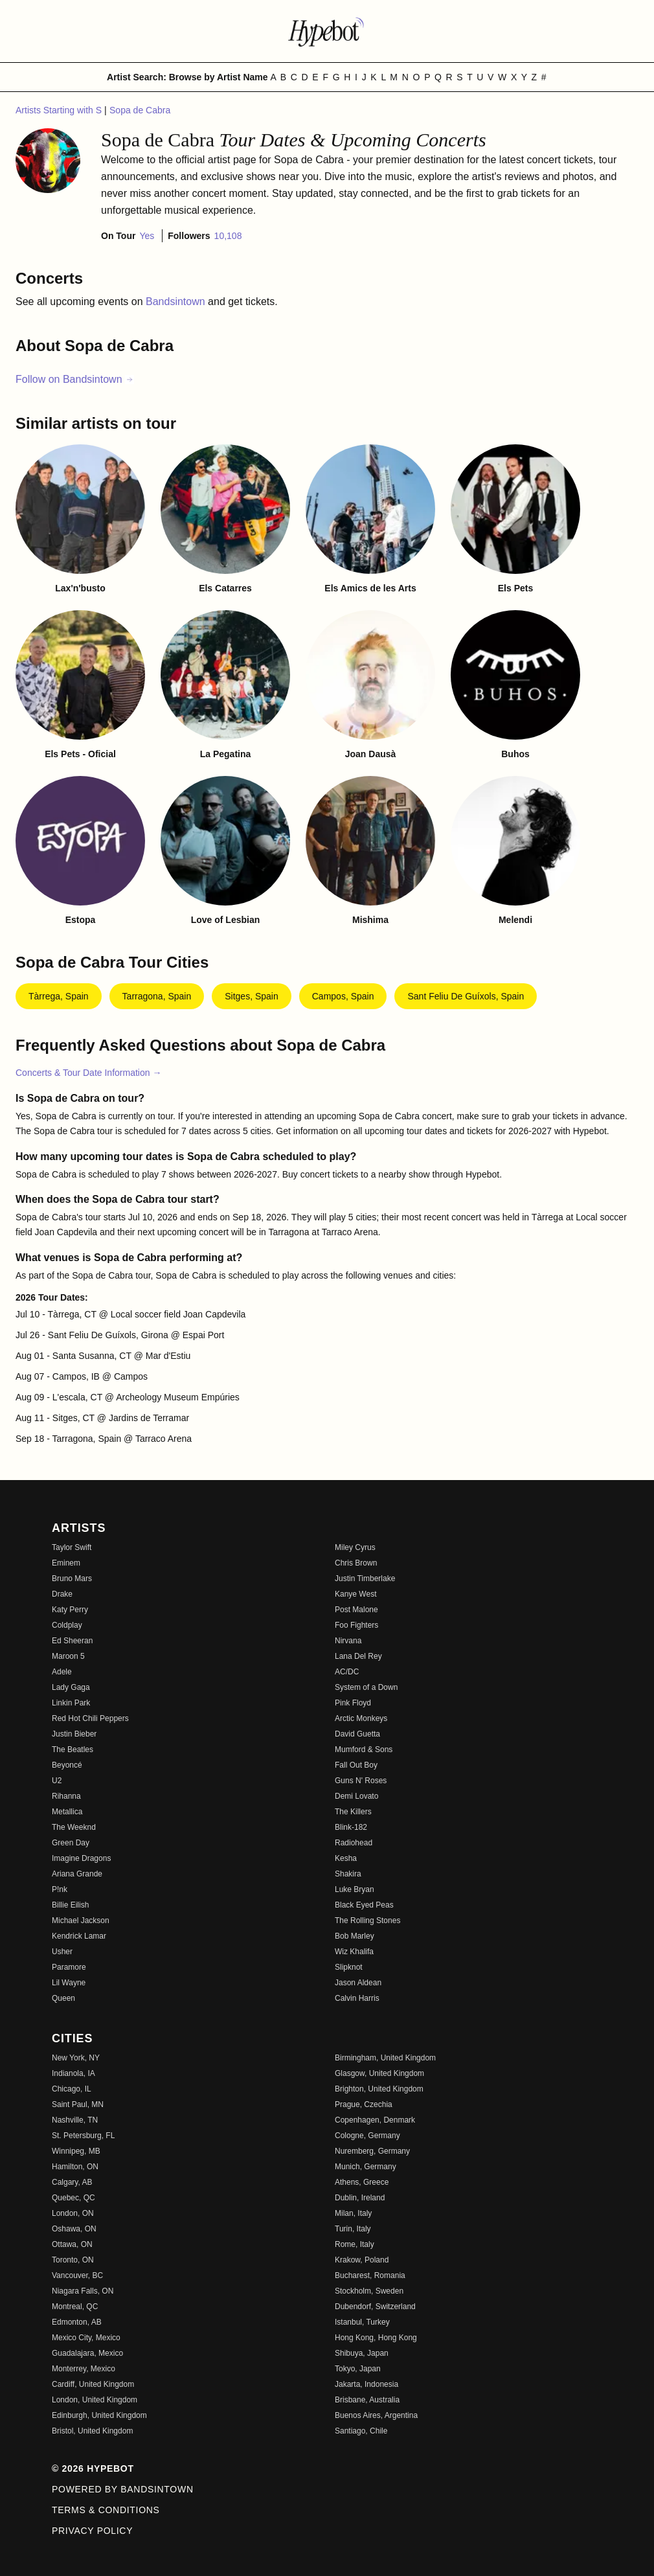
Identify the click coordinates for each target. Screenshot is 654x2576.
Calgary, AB (72, 2182)
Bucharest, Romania (370, 2275)
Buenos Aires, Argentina (376, 2415)
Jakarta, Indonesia (366, 2384)
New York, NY (76, 2057)
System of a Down (366, 1687)
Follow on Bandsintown (75, 379)
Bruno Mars (72, 1578)
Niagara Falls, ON (82, 2291)
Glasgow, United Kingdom (379, 2073)
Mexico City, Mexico (86, 2337)
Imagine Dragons (81, 1858)
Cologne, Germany (367, 2135)
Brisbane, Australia (367, 2399)
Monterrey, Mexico (83, 2368)
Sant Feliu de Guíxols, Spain (465, 996)
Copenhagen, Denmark (375, 2120)
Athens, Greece (362, 2182)
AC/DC (347, 1671)
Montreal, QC (75, 2306)
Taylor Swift (71, 1547)
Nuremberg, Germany (372, 2151)
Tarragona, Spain (157, 996)
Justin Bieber (74, 1733)
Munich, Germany (365, 2166)
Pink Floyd (353, 1702)
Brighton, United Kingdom (379, 2088)
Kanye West (355, 1594)
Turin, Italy (353, 2228)
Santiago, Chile (361, 2430)
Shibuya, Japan (362, 2353)
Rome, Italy (354, 2244)
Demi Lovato (356, 1796)
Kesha (346, 1858)
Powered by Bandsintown (123, 2489)
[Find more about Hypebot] (327, 31)
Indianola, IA (73, 2073)
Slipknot (349, 1967)
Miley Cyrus (355, 1547)
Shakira (348, 1873)
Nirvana (348, 1640)
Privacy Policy (92, 2530)
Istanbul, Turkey (362, 2322)
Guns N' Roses (361, 1780)
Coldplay (67, 1625)
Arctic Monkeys (361, 1718)
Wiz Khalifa (354, 1951)
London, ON (73, 2213)
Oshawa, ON (74, 2228)
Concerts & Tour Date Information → (88, 1072)
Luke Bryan (354, 1889)
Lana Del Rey (358, 1656)
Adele (62, 1671)
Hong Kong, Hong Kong (376, 2337)
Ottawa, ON (72, 2244)
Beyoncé (67, 1765)
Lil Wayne (68, 1982)
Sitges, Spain (251, 996)
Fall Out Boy (356, 1765)
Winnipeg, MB (76, 2151)
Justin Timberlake (365, 1578)
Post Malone (356, 1609)
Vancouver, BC (77, 2275)
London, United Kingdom (94, 2399)
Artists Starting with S (60, 110)
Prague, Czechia (363, 2104)
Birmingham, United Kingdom (385, 2057)
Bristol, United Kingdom (92, 2430)
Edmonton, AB (77, 2322)
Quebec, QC (73, 2197)
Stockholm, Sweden (369, 2291)
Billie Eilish (70, 1904)
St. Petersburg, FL (83, 2135)
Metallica (67, 1811)
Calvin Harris (357, 1998)
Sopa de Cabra (139, 110)
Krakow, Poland (362, 2259)
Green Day (70, 1842)
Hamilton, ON (75, 2166)
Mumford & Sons (363, 1749)
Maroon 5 (68, 1656)
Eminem (66, 1562)
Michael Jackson (80, 1920)
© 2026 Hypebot (93, 2468)
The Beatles (72, 1749)
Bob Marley (354, 1936)
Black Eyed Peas (364, 1904)
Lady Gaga (71, 1687)
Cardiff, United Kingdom (93, 2384)
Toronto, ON (73, 2259)
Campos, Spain (343, 996)
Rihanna (66, 1796)
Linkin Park (71, 1702)
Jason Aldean (358, 1982)
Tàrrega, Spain (58, 996)
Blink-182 (351, 1827)
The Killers (353, 1811)
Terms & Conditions (106, 2510)
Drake (62, 1594)
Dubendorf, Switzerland (375, 2306)
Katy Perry (70, 1609)
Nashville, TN (75, 2120)
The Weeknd (74, 1827)
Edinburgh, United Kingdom (99, 2415)
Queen (63, 1998)
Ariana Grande (77, 1873)
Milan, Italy (353, 2213)
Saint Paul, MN (78, 2104)
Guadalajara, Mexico (87, 2353)
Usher (62, 1951)
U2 (57, 1780)
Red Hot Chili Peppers (90, 1718)
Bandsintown (177, 301)
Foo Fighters (356, 1625)
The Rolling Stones (367, 1920)
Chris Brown (356, 1562)
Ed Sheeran (72, 1640)
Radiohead (353, 1842)
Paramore (69, 1967)
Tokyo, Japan (358, 2368)
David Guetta (357, 1733)
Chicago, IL (71, 2088)
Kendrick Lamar (79, 1936)
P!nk (59, 1889)
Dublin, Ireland (360, 2197)
